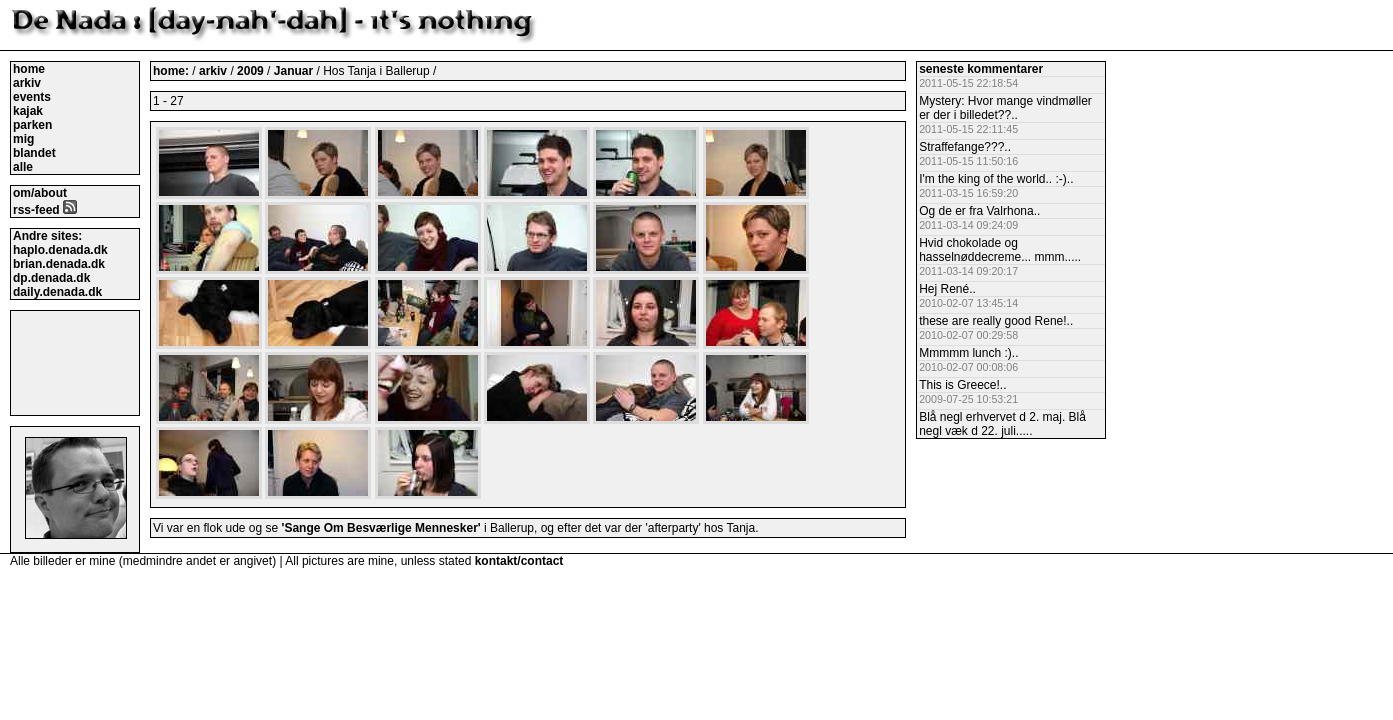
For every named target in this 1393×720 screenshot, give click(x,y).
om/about (40, 193)
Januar (295, 71)
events (32, 97)
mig (23, 139)
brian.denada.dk (59, 264)
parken (32, 125)
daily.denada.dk (57, 292)
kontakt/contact (519, 561)
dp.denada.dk (51, 278)
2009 (250, 71)
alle (23, 167)
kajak (28, 111)
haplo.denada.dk (60, 250)
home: (172, 71)
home (29, 69)
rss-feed (45, 210)
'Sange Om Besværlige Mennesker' (381, 528)
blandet (34, 153)
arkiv (27, 83)
